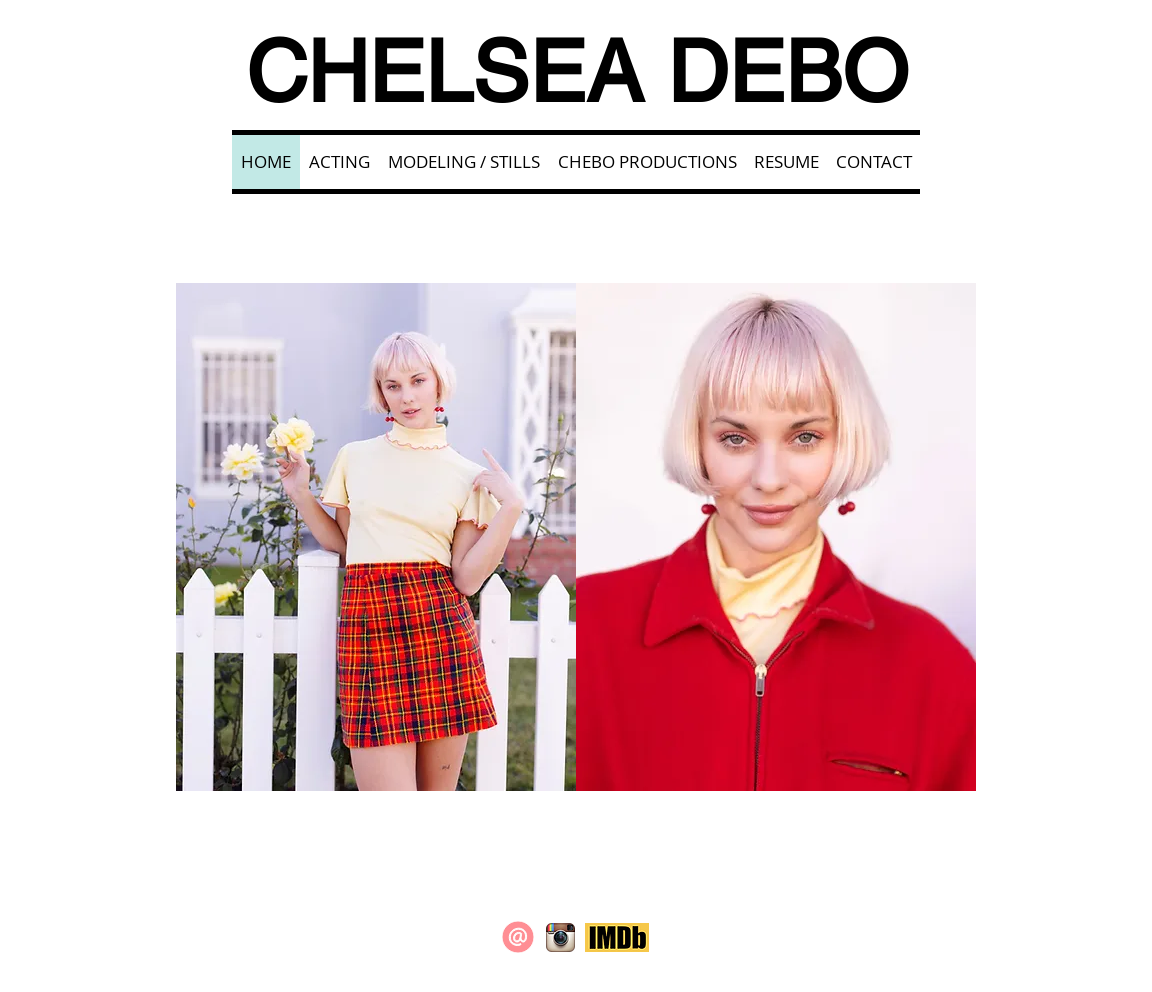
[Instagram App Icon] (560, 937)
